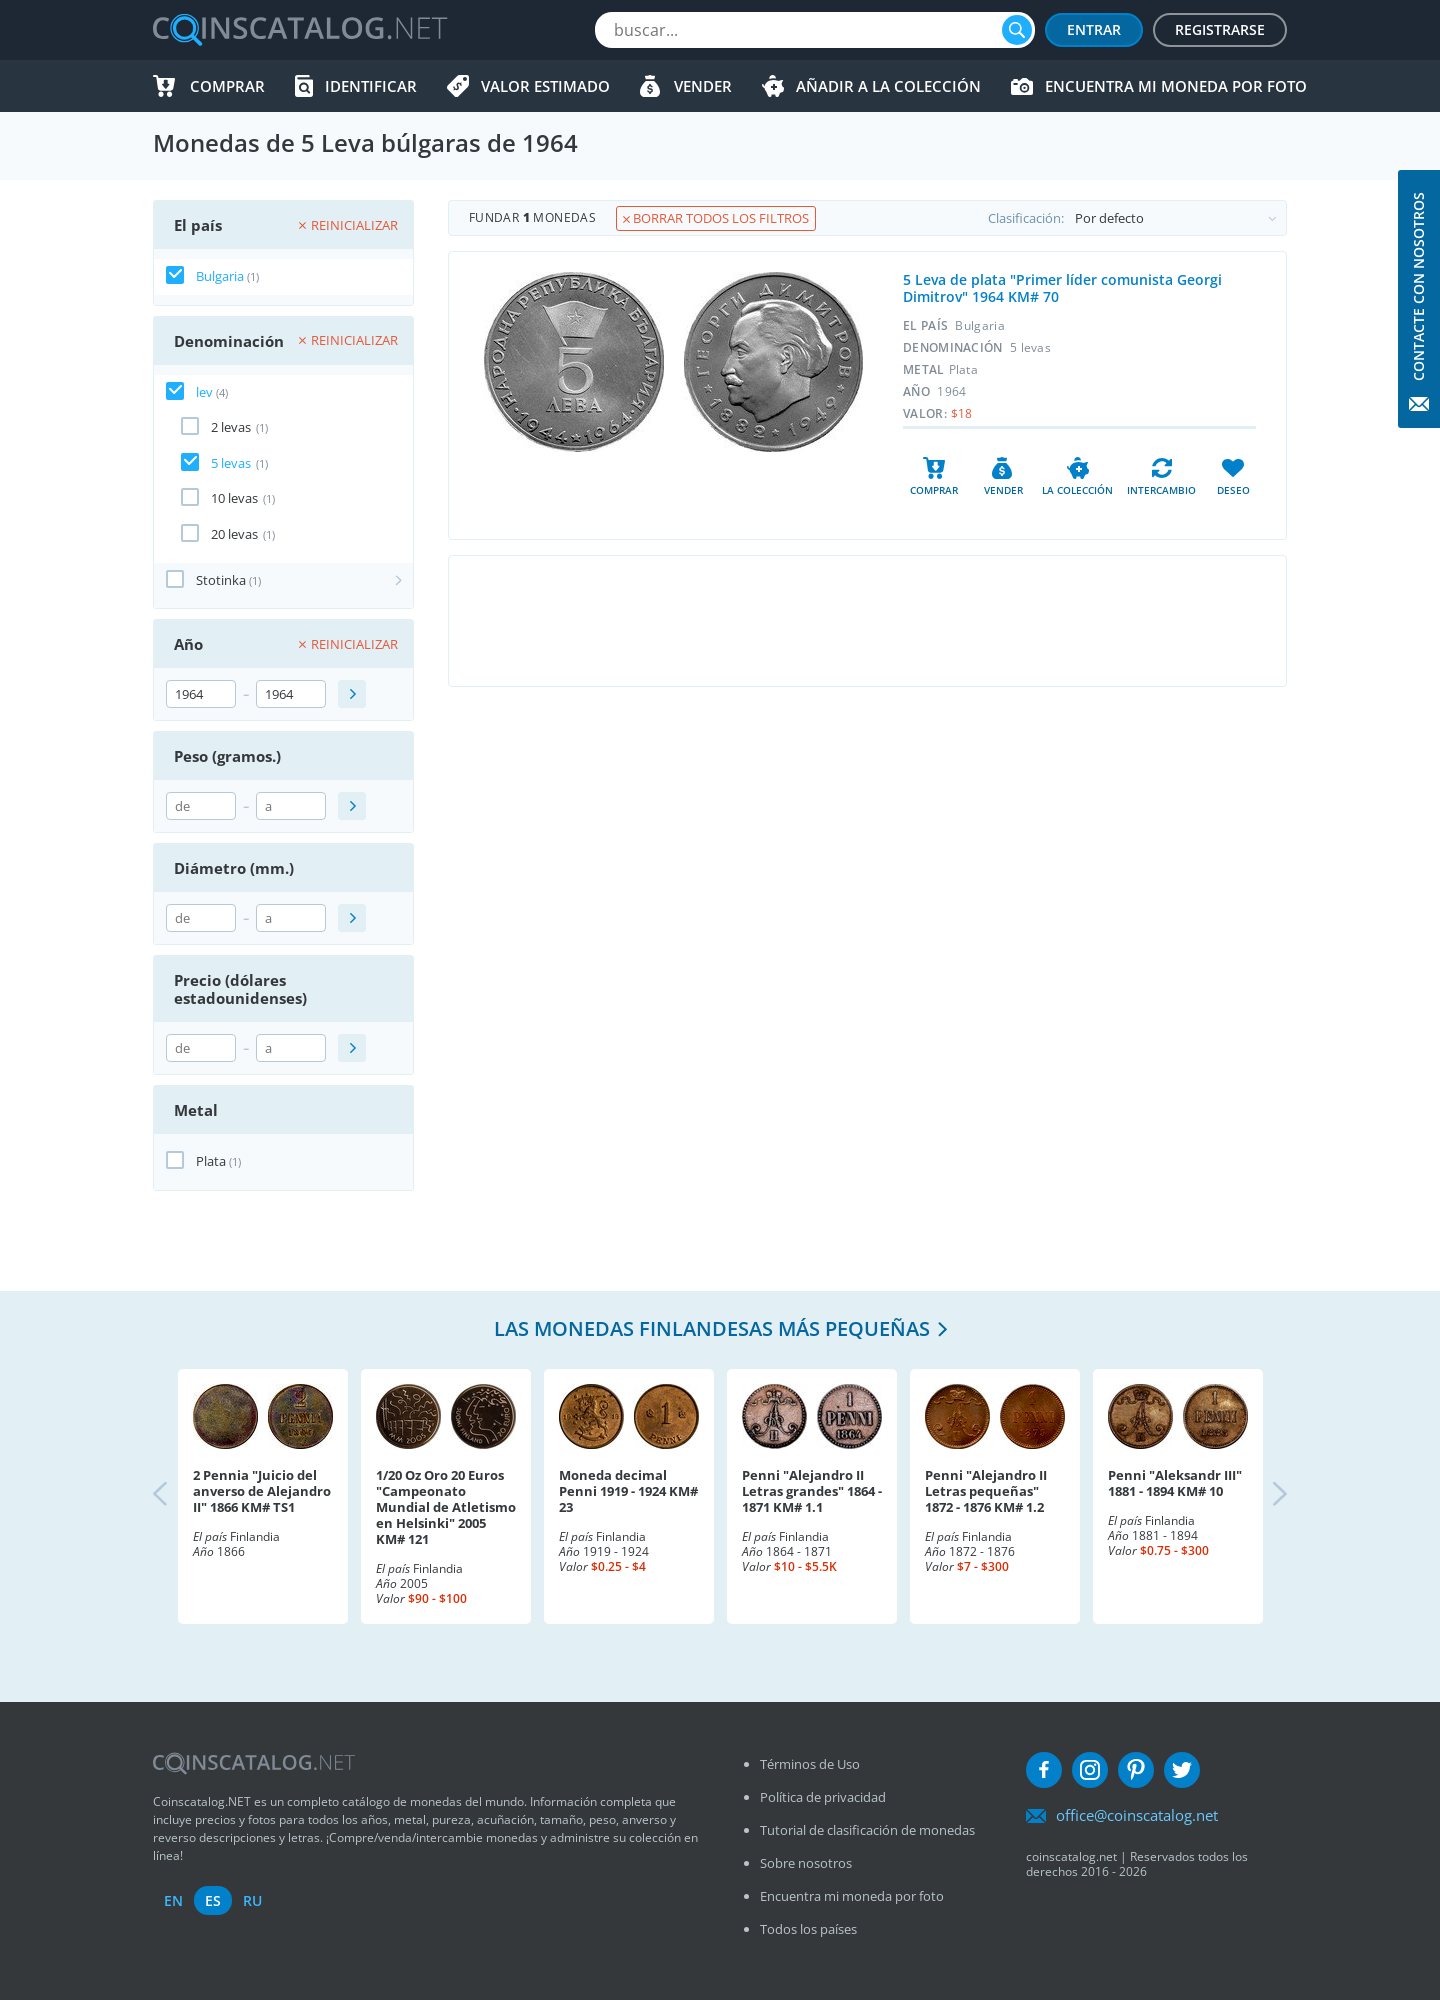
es (213, 1900)
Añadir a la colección (888, 86)
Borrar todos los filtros (716, 218)
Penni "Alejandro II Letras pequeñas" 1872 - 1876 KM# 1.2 (986, 1491)
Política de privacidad (823, 1797)
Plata (211, 1161)
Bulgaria (220, 276)
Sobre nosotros (806, 1863)
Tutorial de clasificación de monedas (867, 1830)
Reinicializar (348, 225)
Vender (703, 86)
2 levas (231, 427)
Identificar (371, 86)
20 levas (234, 534)
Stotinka (221, 580)
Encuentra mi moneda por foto (1176, 86)
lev (204, 392)
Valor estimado (545, 86)
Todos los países (808, 1929)
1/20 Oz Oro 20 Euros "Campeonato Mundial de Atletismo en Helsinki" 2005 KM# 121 (446, 1507)
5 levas (231, 463)
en (173, 1900)
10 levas (234, 498)
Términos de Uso (810, 1764)
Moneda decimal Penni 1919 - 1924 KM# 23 (628, 1491)
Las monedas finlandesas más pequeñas (712, 1328)
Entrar (1094, 29)
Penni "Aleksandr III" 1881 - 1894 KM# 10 (1175, 1483)
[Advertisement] (867, 621)
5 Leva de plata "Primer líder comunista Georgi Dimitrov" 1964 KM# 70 (1062, 288)
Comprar (227, 86)
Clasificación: (1137, 218)
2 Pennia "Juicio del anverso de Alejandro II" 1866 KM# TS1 (262, 1491)
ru (252, 1900)
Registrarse (1220, 29)
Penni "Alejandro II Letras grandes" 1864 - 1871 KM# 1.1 (812, 1491)
